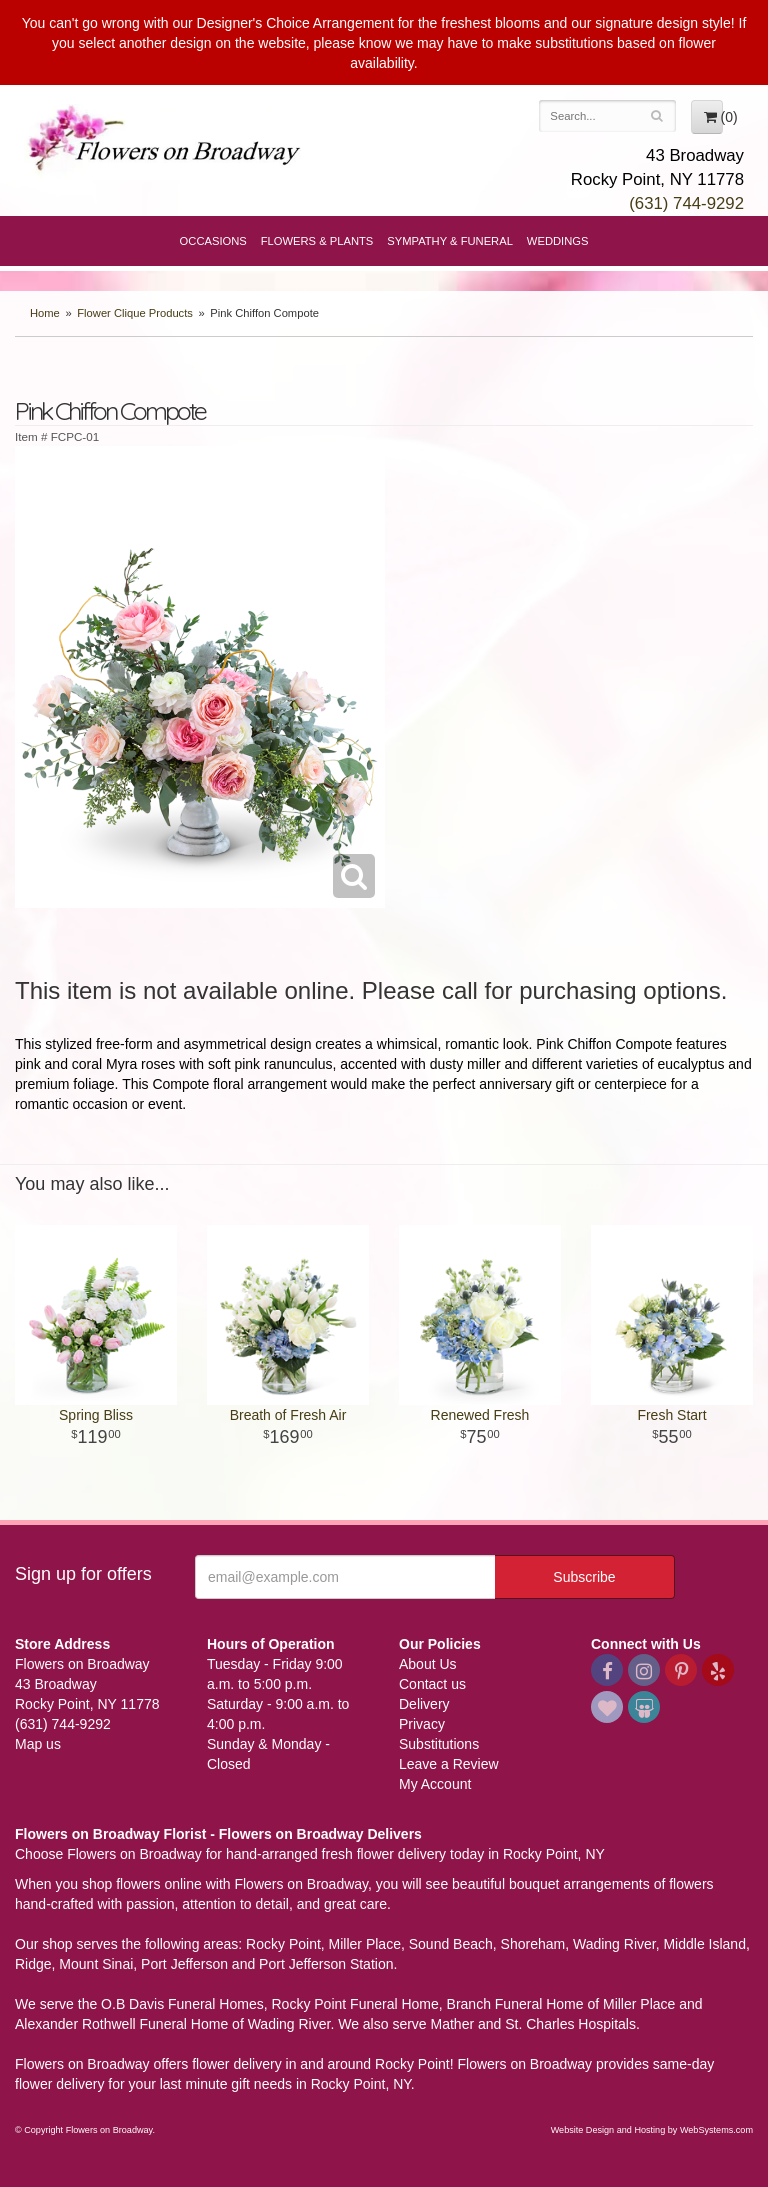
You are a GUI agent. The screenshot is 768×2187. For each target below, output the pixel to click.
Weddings (558, 241)
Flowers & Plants (317, 241)
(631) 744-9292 (686, 203)
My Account (435, 1784)
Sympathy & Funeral (450, 241)
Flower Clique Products (135, 313)
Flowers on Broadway (165, 142)
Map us (38, 1744)
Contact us (432, 1684)
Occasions (213, 241)
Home (45, 313)
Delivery (424, 1704)
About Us (428, 1664)
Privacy (422, 1724)
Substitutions (439, 1744)
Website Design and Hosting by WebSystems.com (652, 2130)
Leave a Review (449, 1764)
